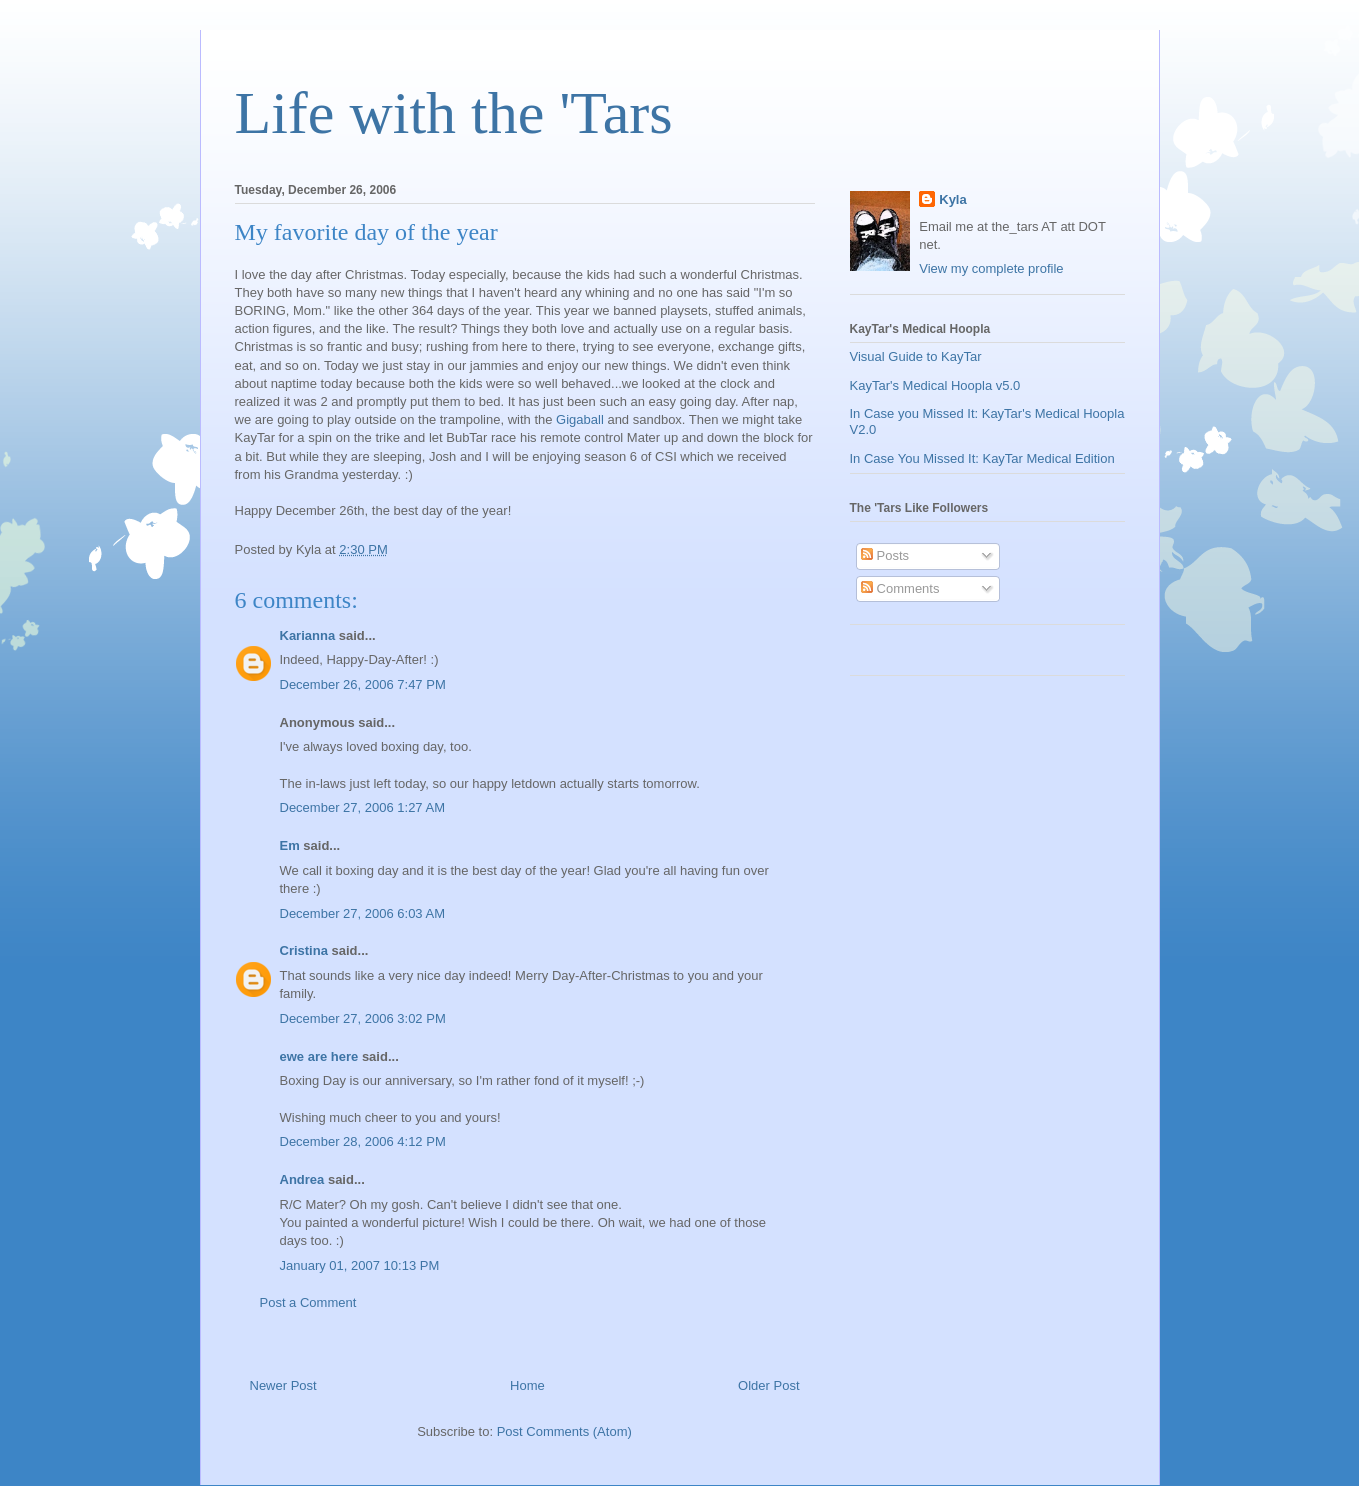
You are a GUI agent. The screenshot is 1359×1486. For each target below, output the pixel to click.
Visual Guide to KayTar (916, 356)
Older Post (768, 1385)
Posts (885, 555)
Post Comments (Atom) (564, 1431)
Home (527, 1385)
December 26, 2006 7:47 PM (363, 684)
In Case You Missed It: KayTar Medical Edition (982, 458)
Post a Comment (308, 1302)
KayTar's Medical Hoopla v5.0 (935, 385)
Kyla (952, 199)
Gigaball (580, 419)
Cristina (304, 950)
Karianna (308, 635)
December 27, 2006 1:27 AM (363, 807)
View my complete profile (991, 268)
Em (290, 845)
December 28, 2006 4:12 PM (363, 1141)
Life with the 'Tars (454, 113)
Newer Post (283, 1385)
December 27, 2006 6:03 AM (363, 913)
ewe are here (319, 1056)
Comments (900, 588)
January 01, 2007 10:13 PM (360, 1265)
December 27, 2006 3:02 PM (363, 1018)
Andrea (302, 1179)
